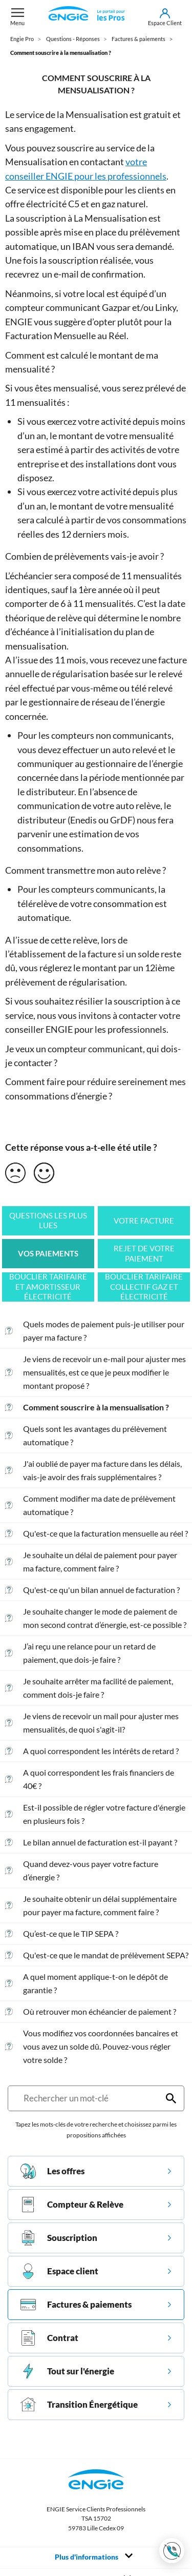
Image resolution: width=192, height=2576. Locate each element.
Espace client (59, 2271)
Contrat (49, 2338)
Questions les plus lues (48, 1220)
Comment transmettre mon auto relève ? (85, 870)
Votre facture (144, 1220)
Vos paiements (48, 1253)
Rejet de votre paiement (144, 1253)
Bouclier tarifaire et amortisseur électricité (48, 1286)
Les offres (52, 2171)
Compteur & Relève (71, 2204)
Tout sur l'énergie (67, 2371)
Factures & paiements (76, 2304)
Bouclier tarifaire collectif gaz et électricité (144, 1286)
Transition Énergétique (79, 2404)
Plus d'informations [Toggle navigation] (94, 2556)
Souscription (58, 2238)
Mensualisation (97, 114)
